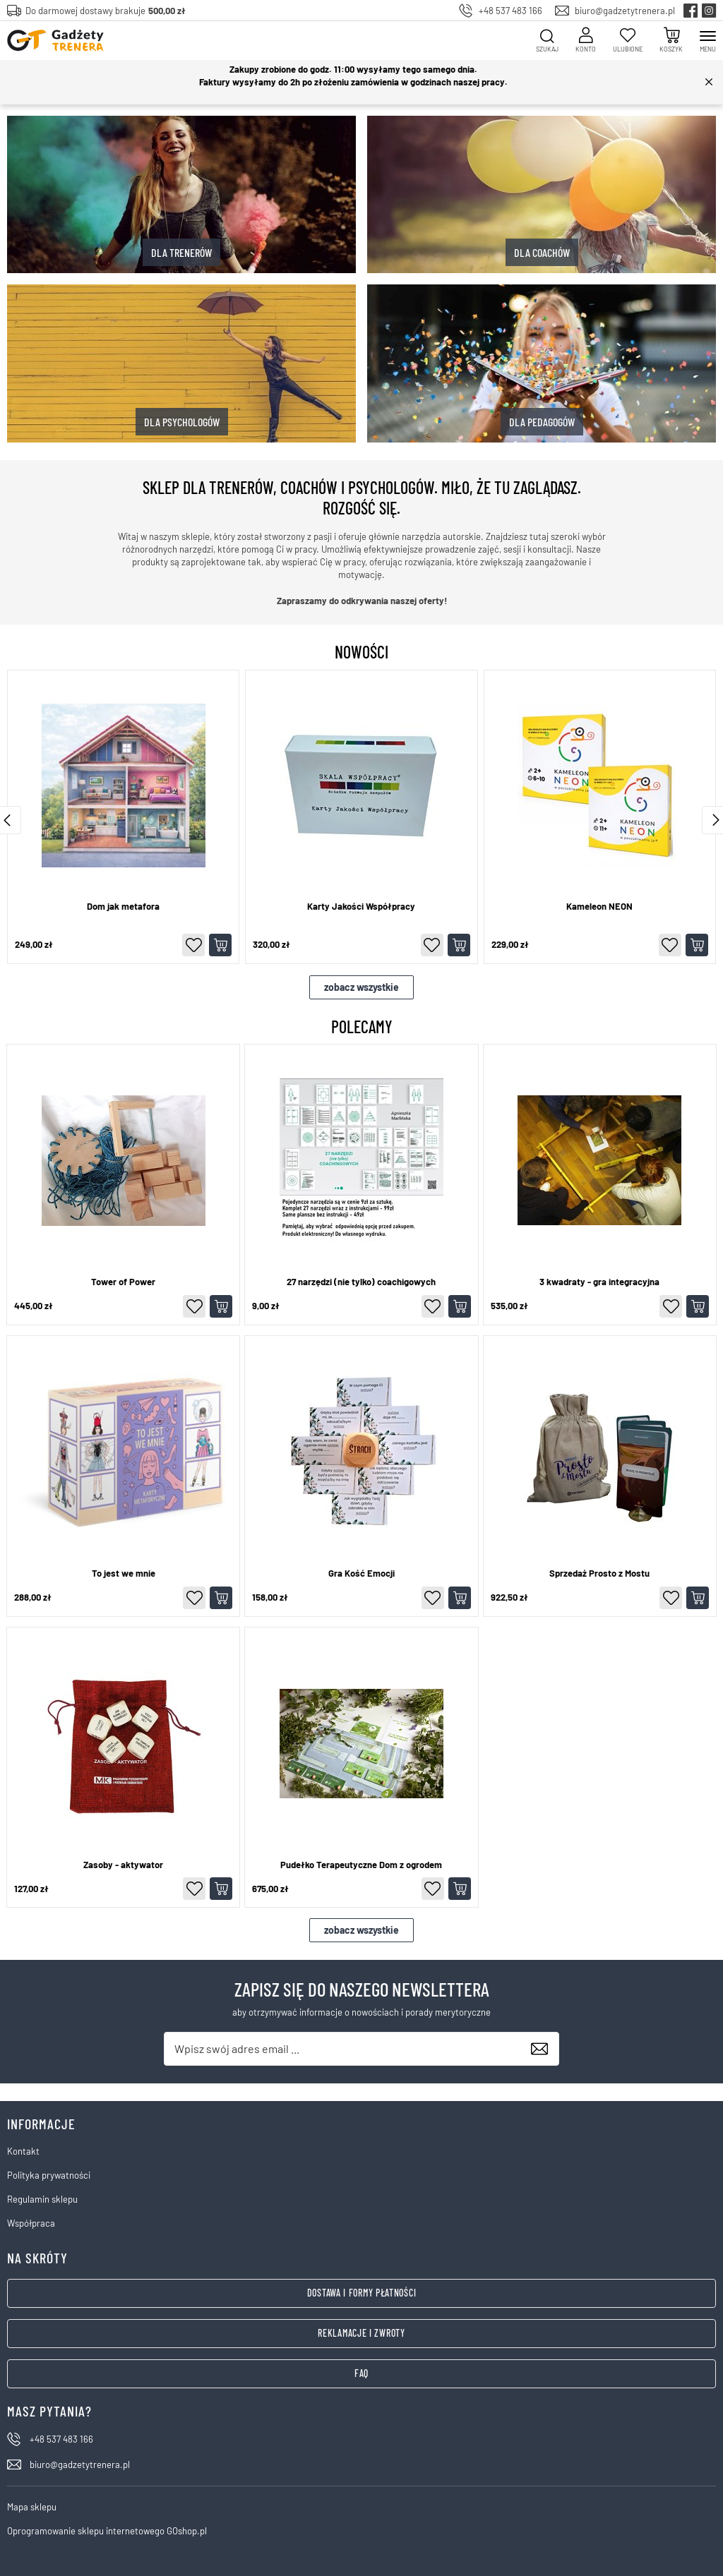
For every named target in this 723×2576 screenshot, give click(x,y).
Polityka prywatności (48, 2175)
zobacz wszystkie (361, 987)
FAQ (361, 2373)
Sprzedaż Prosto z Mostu (599, 1573)
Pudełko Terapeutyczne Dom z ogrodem (361, 1865)
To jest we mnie (123, 1573)
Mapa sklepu (31, 2506)
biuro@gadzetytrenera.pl (625, 10)
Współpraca (31, 2223)
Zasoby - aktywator (123, 1865)
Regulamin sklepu (42, 2199)
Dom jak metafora (123, 906)
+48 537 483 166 (510, 10)
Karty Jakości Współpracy (361, 906)
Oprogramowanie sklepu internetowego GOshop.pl (107, 2530)
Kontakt (23, 2151)
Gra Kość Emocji (361, 1573)
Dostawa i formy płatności (362, 2293)
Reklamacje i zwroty (361, 2333)
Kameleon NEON (599, 906)
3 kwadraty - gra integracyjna (599, 1282)
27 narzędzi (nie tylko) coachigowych (361, 1282)
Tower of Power (123, 1282)
